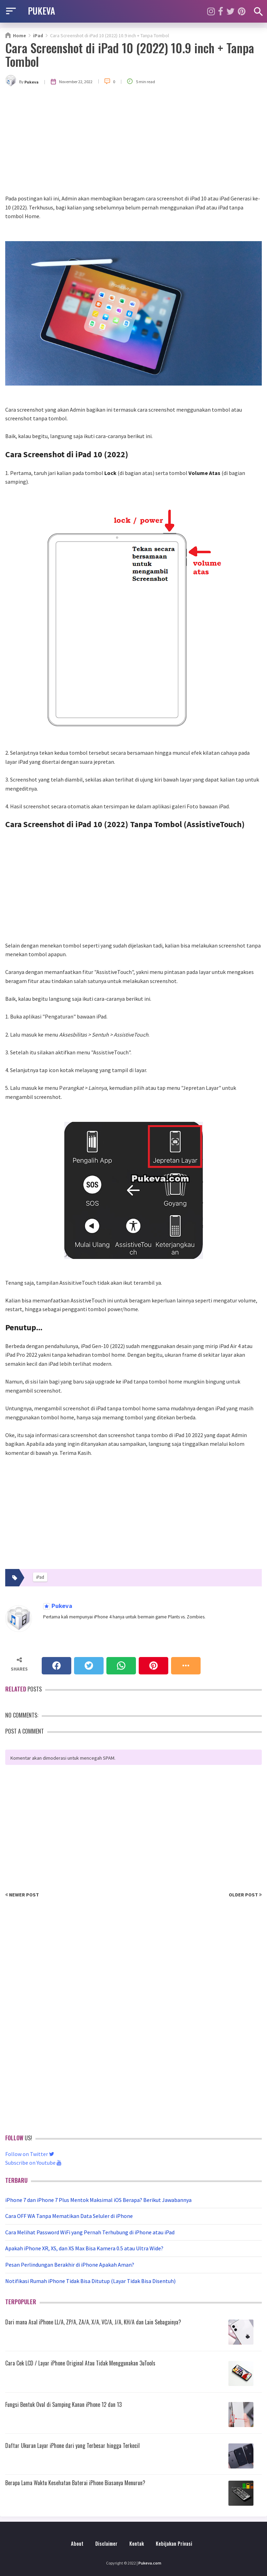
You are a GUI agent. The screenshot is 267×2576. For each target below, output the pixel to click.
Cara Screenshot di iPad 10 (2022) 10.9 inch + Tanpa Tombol (129, 54)
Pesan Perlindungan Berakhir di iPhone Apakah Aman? (69, 2264)
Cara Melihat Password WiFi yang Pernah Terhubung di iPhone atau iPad (90, 2232)
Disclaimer (106, 2543)
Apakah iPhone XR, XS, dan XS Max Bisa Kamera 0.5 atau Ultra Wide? (84, 2248)
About (77, 2543)
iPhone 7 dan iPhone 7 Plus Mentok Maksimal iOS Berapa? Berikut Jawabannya (98, 2199)
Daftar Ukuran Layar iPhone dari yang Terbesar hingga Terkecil (72, 2445)
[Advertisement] (133, 142)
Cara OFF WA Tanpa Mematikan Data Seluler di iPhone (69, 2215)
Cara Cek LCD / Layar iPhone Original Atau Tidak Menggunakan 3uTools (80, 2363)
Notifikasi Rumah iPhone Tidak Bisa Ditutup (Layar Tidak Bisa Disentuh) (90, 2280)
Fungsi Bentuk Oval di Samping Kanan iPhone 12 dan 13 (63, 2404)
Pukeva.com (149, 2563)
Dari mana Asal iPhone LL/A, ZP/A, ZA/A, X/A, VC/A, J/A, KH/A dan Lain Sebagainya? (93, 2322)
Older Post (245, 1895)
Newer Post (22, 1895)
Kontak (136, 2543)
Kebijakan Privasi (174, 2543)
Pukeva (61, 1606)
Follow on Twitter (29, 2153)
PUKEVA (41, 10)
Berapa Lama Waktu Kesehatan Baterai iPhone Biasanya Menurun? (75, 2483)
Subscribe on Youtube (33, 2162)
